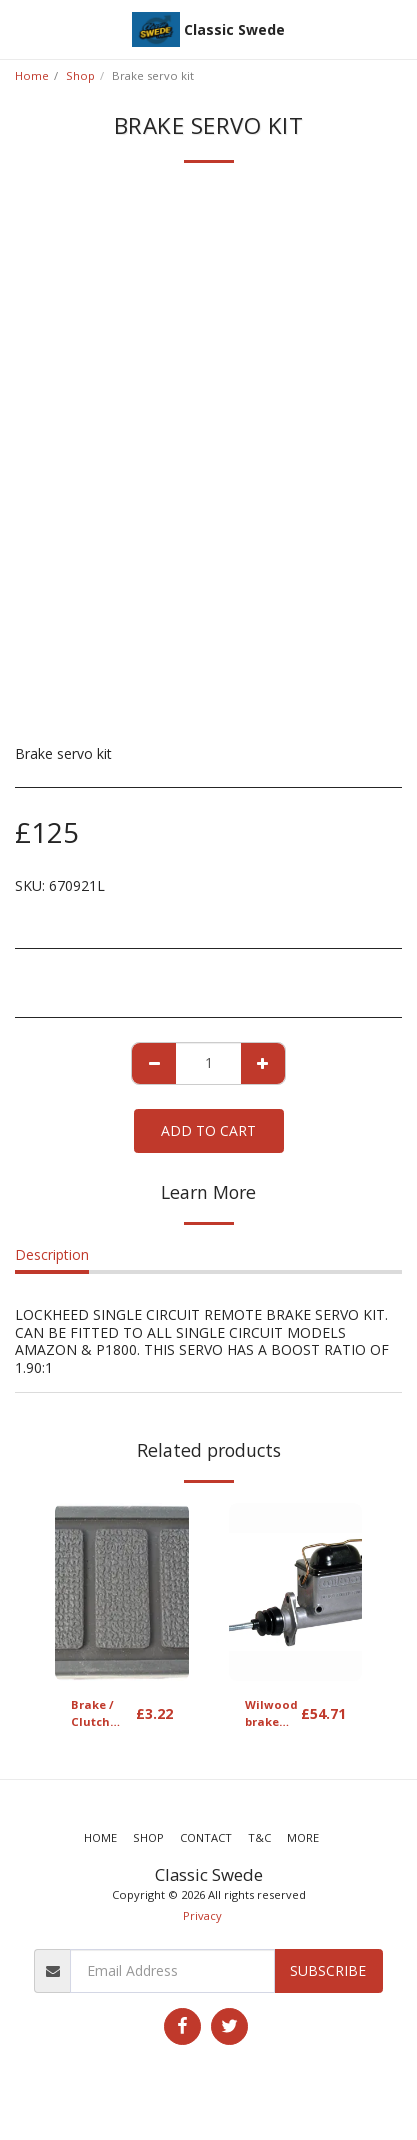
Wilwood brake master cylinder (271, 1714)
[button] (22, 28)
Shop (80, 75)
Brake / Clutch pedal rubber (92, 1714)
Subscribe (328, 1970)
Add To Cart (208, 1130)
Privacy (202, 1915)
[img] (122, 1592)
